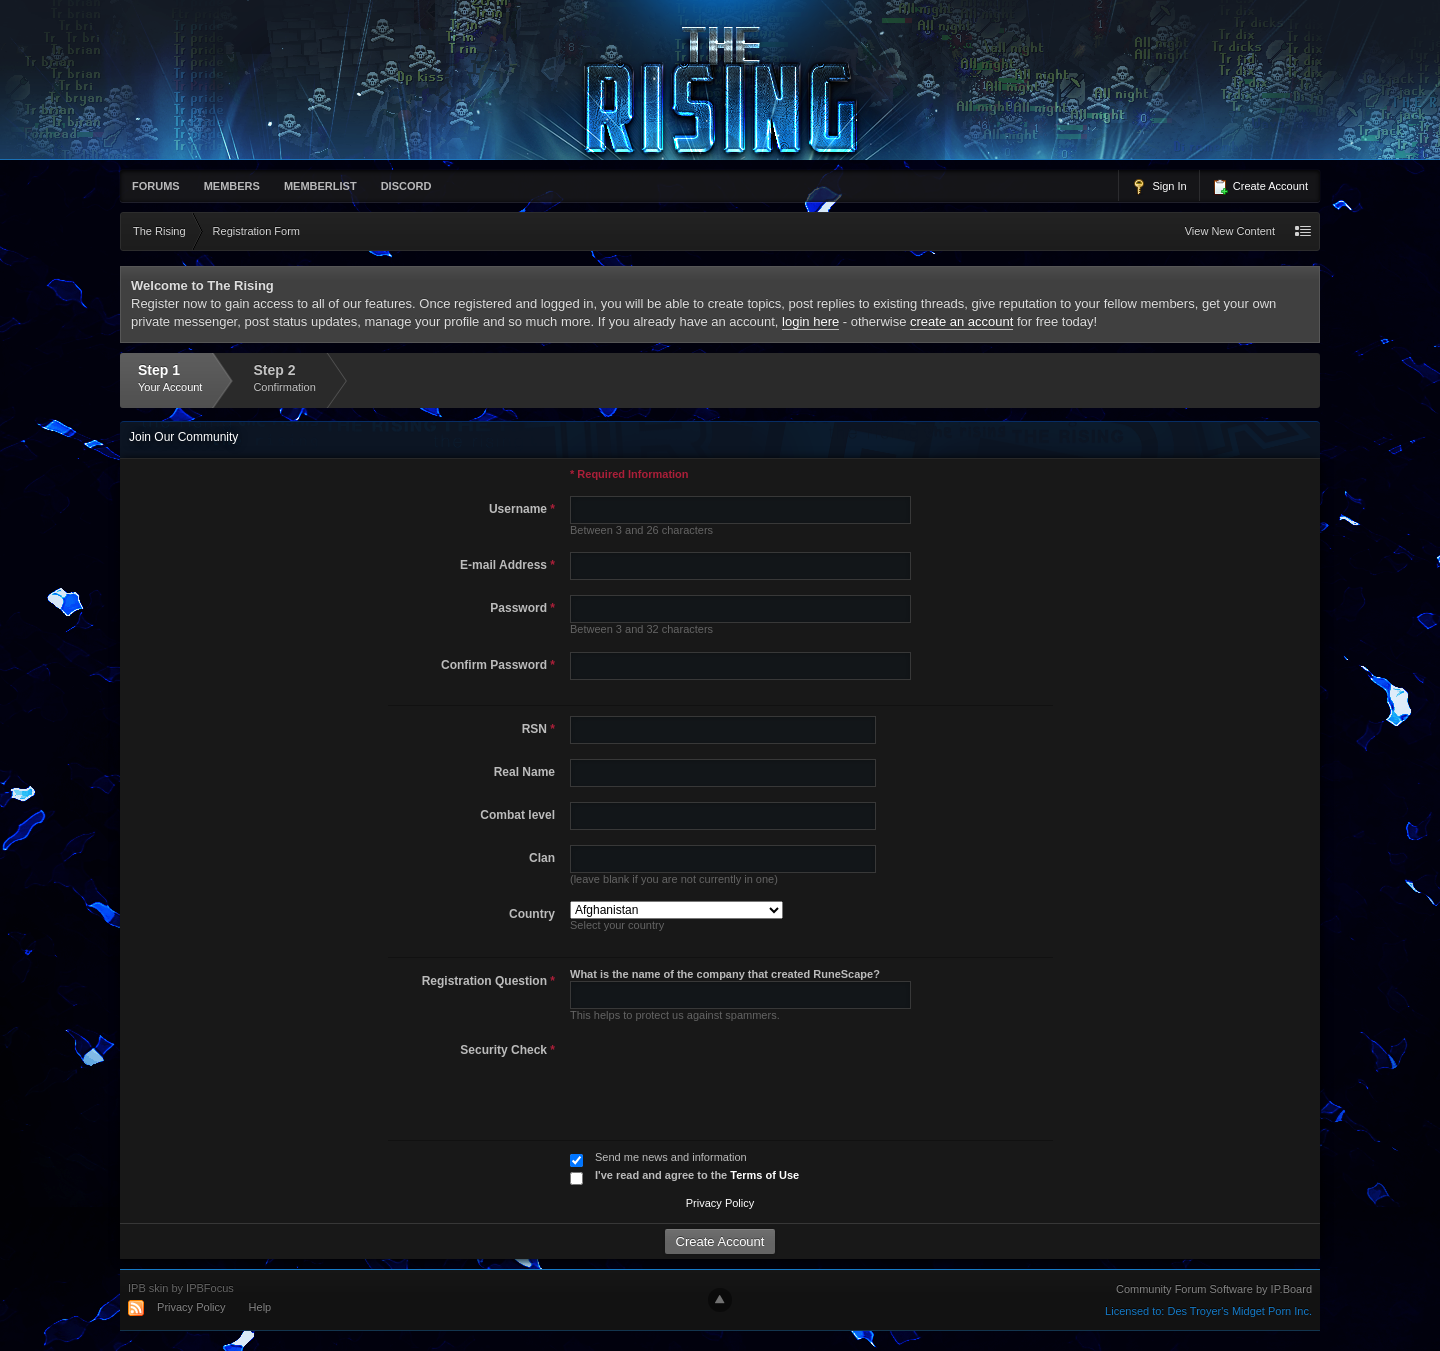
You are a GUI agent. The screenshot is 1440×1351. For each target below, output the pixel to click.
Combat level (517, 815)
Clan (542, 858)
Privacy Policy (720, 1203)
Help (260, 1307)
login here (810, 321)
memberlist (320, 186)
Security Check (507, 1050)
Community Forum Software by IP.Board (1214, 1289)
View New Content (1230, 231)
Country (532, 914)
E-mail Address (507, 565)
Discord (406, 186)
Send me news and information (671, 1157)
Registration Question (488, 981)
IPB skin (148, 1288)
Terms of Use (764, 1175)
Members (232, 186)
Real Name (524, 772)
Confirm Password (498, 665)
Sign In (1158, 187)
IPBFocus (210, 1288)
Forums (156, 186)
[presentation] (715, 1076)
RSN (538, 729)
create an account (961, 321)
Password (522, 608)
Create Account (1260, 187)
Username (522, 509)
